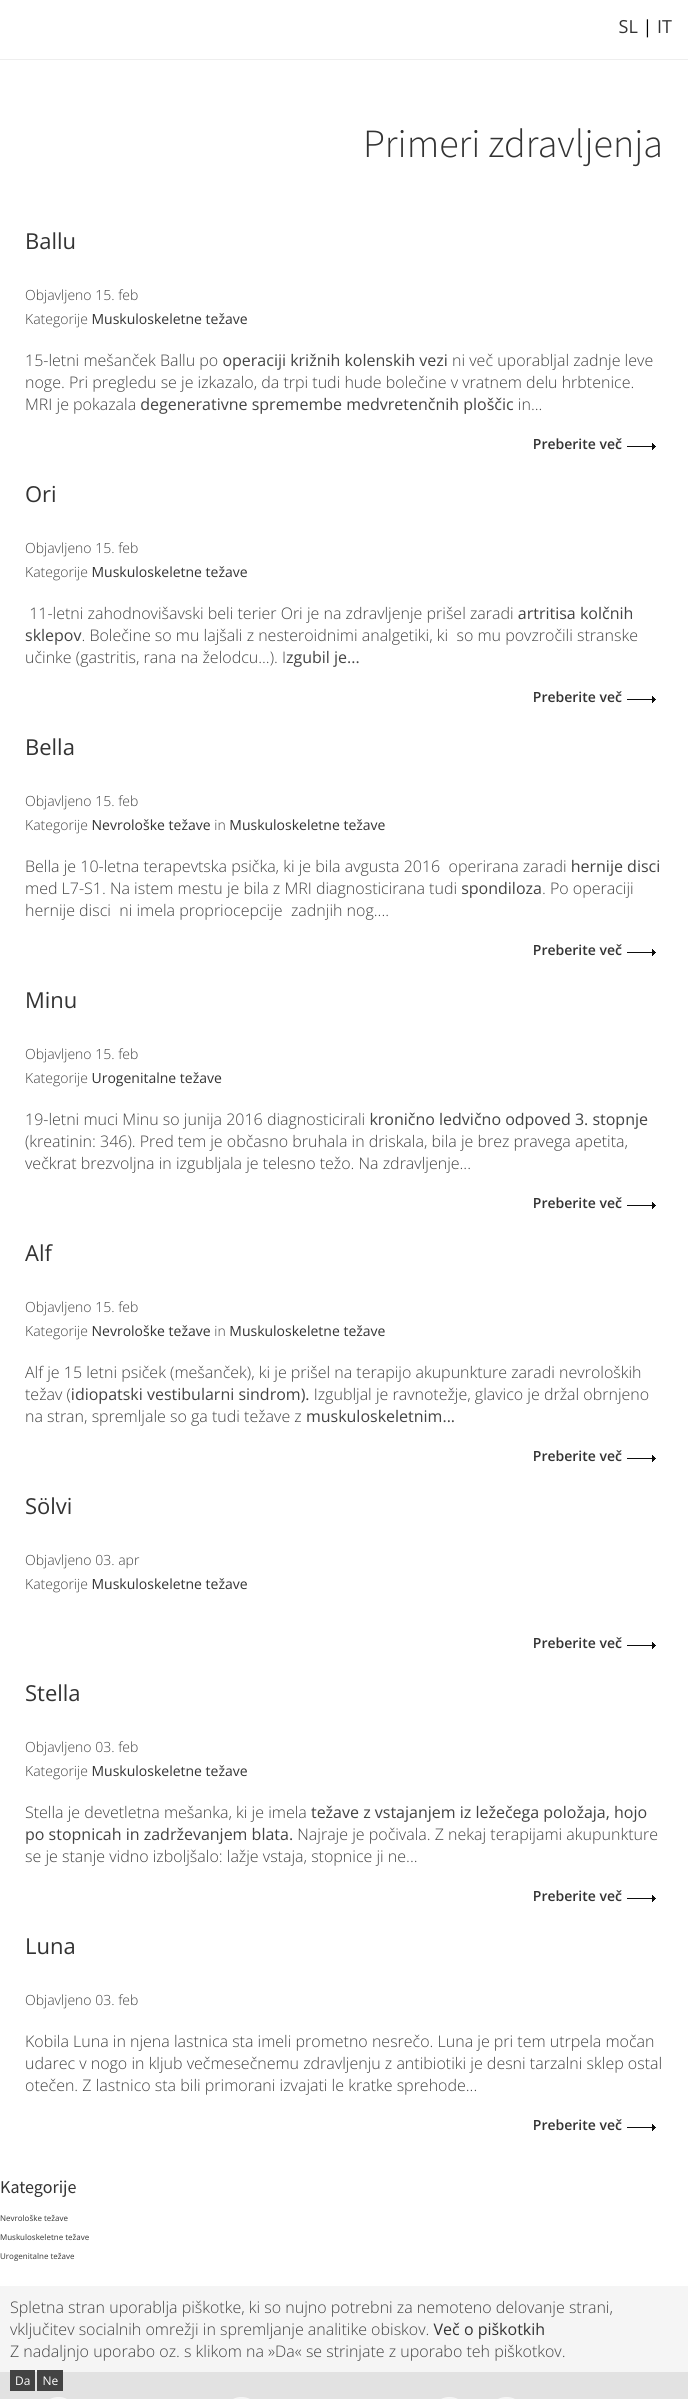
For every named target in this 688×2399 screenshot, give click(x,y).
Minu (51, 1000)
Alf (38, 1253)
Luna (50, 1946)
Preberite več (577, 444)
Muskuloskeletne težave (170, 319)
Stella (53, 1693)
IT (664, 27)
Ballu (50, 241)
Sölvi (48, 1506)
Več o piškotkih (490, 2329)
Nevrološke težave (151, 825)
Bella (50, 747)
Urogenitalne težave (157, 1078)
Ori (41, 494)
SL (628, 27)
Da (22, 2380)
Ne (50, 2380)
